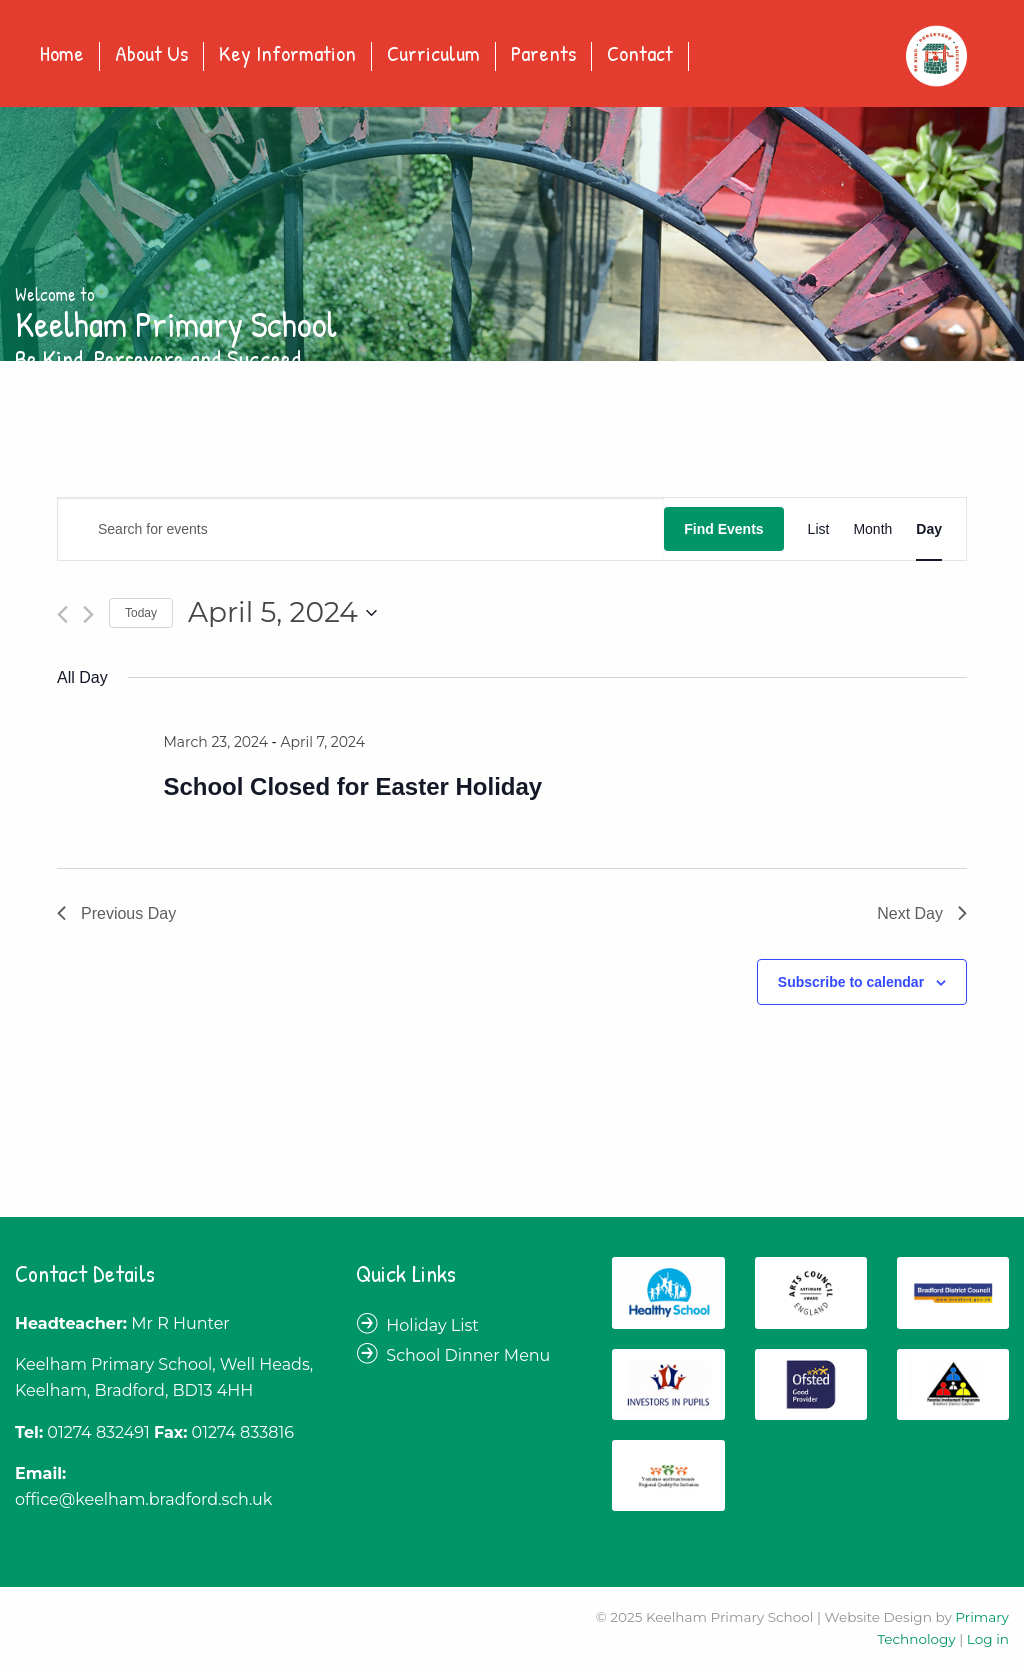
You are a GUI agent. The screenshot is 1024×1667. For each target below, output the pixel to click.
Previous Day (116, 913)
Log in (988, 1639)
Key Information (287, 55)
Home (62, 55)
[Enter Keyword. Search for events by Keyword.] (361, 529)
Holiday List (432, 1325)
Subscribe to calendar (851, 982)
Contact (640, 55)
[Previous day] (62, 614)
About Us (151, 55)
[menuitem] (62, 56)
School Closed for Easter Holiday (352, 786)
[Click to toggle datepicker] (282, 613)
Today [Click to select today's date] (141, 613)
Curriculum (433, 55)
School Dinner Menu (468, 1355)
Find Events (723, 529)
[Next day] (88, 614)
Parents (543, 55)
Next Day (922, 913)
